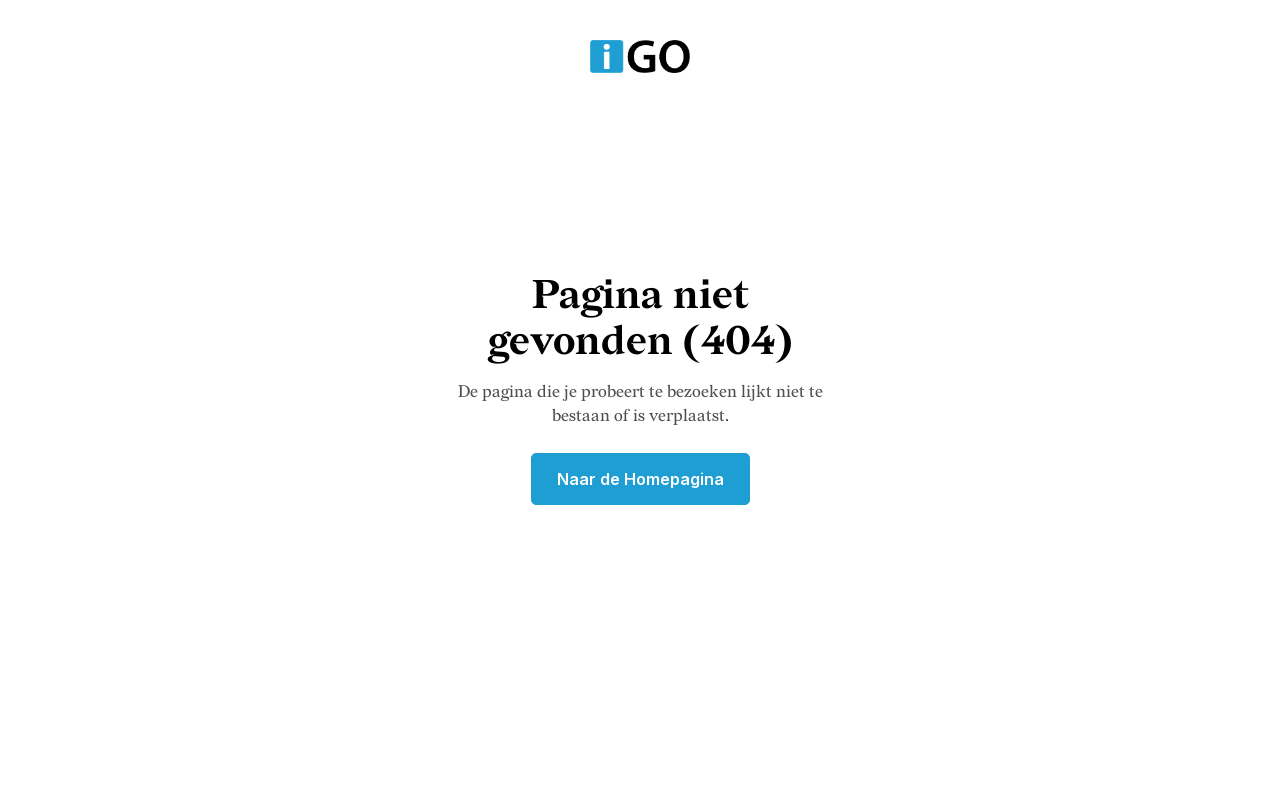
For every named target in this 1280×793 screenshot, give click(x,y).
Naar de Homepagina (640, 479)
